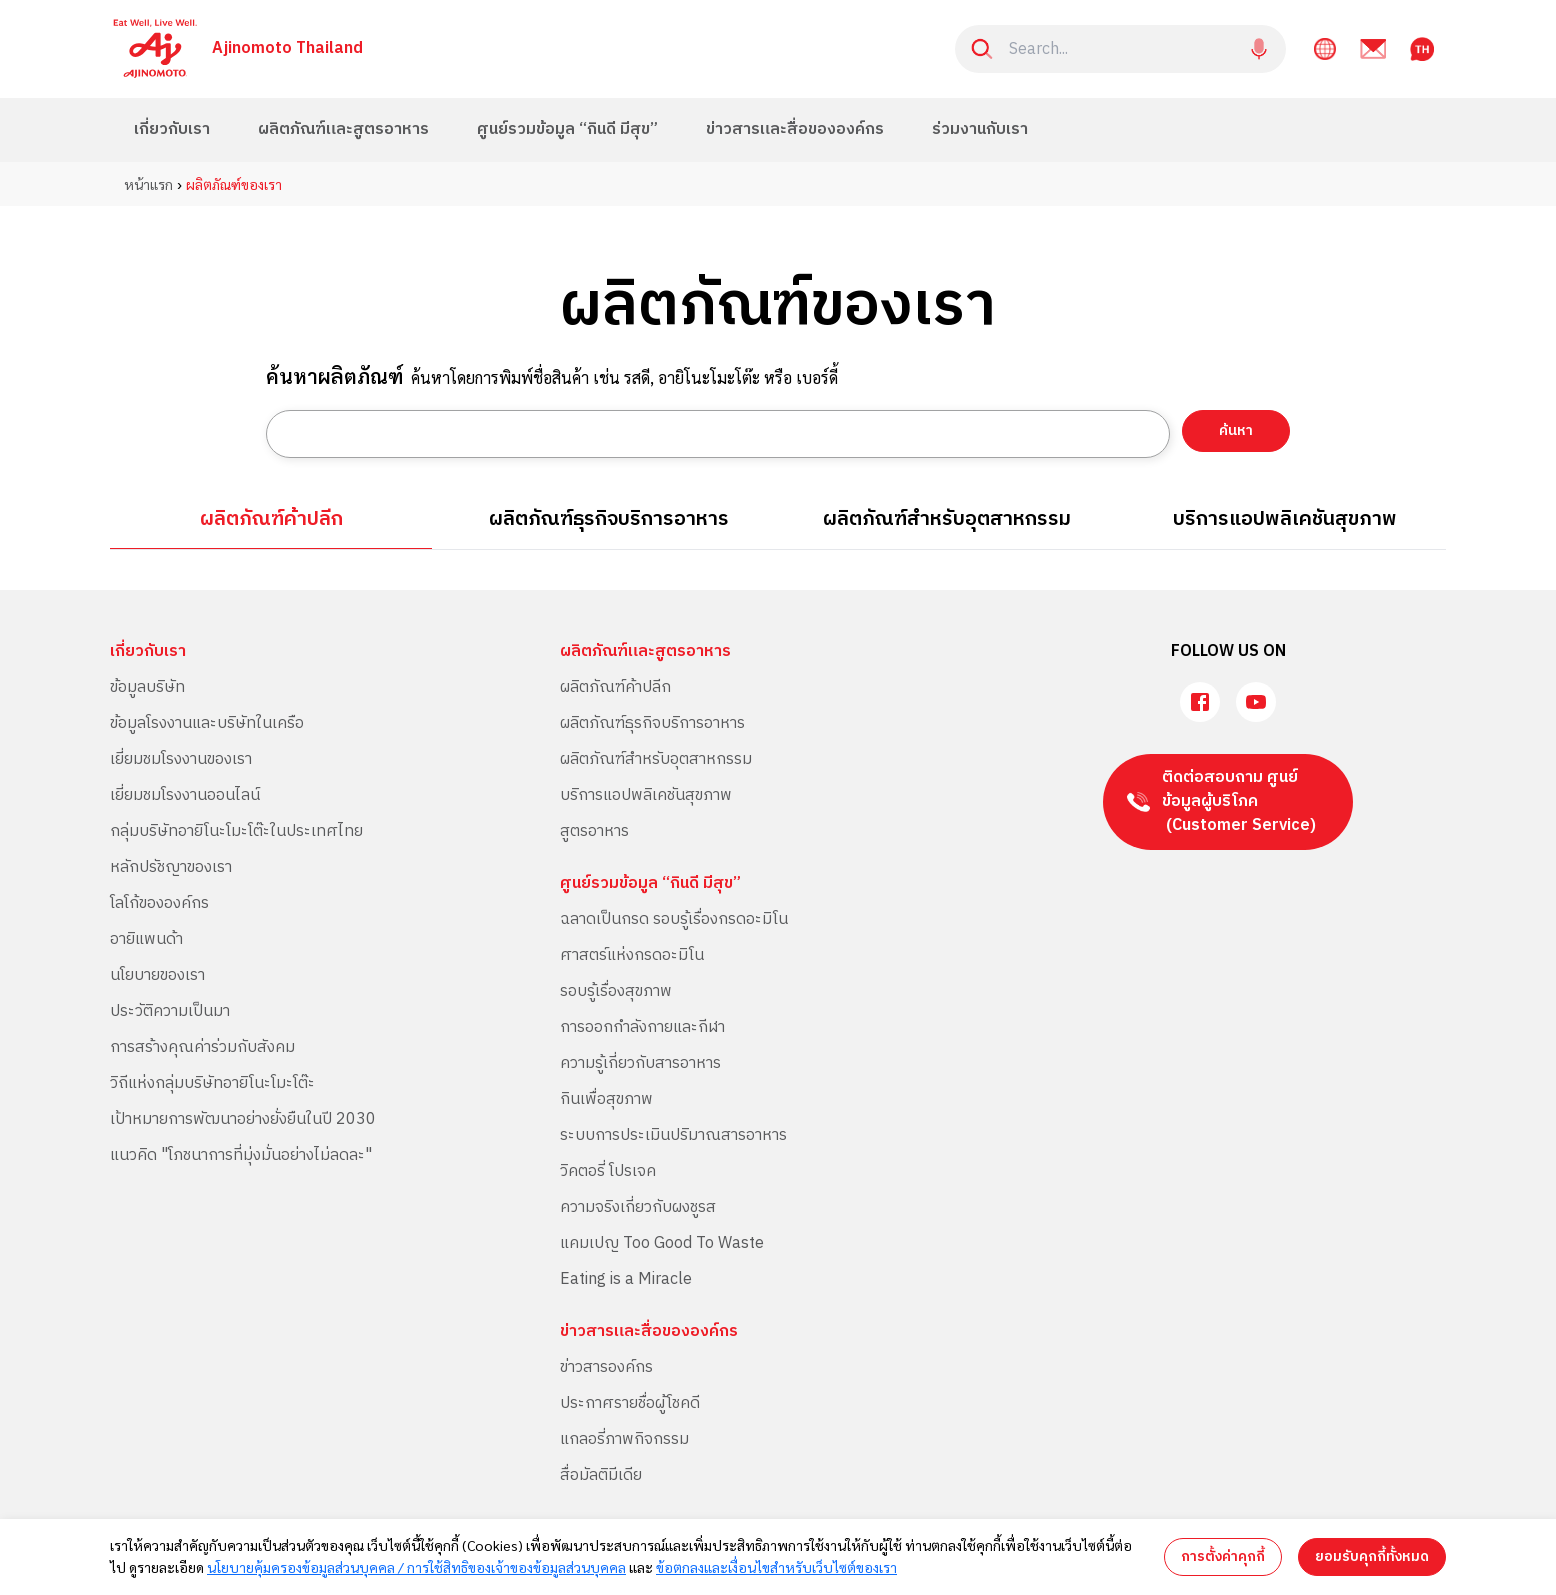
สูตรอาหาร (594, 831)
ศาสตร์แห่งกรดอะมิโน (632, 955)
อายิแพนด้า (146, 939)
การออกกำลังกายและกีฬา (642, 1027)
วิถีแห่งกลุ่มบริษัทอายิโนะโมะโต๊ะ (212, 1083)
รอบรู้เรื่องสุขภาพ (616, 991)
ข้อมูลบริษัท (147, 687)
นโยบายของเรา (157, 975)
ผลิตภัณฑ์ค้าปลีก (271, 519)
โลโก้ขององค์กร (159, 903)
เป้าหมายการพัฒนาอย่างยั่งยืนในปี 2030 (243, 1119)
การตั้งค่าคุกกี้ (1223, 1556)
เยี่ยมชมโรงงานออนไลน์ (185, 795)
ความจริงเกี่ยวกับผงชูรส (638, 1207)
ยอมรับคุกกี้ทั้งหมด (1372, 1556)
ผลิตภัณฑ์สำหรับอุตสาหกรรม (947, 519)
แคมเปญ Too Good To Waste (662, 1243)
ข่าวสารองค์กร (606, 1367)
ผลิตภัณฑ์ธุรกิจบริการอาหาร (609, 519)
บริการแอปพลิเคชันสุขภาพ (1285, 519)
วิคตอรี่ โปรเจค (608, 1171)
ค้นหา (1236, 430)
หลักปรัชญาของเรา (171, 867)
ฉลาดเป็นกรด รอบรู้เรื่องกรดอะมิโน (674, 919)
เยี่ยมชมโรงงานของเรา (181, 759)
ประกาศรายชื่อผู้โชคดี (630, 1403)
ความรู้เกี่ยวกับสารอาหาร (640, 1063)
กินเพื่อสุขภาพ (606, 1099)
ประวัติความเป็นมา (170, 1011)
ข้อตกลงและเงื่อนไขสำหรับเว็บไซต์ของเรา (776, 1567)
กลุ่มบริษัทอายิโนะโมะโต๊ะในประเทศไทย (236, 831)
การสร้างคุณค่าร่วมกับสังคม (202, 1047)
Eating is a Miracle (626, 1279)
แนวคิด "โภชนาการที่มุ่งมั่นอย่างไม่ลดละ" (241, 1155)
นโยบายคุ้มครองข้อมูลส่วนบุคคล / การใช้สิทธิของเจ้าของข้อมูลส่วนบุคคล (416, 1567)
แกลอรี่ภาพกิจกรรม (624, 1439)
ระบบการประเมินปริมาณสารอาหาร (673, 1135)
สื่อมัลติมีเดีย (601, 1475)
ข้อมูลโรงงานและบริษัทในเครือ (207, 723)
